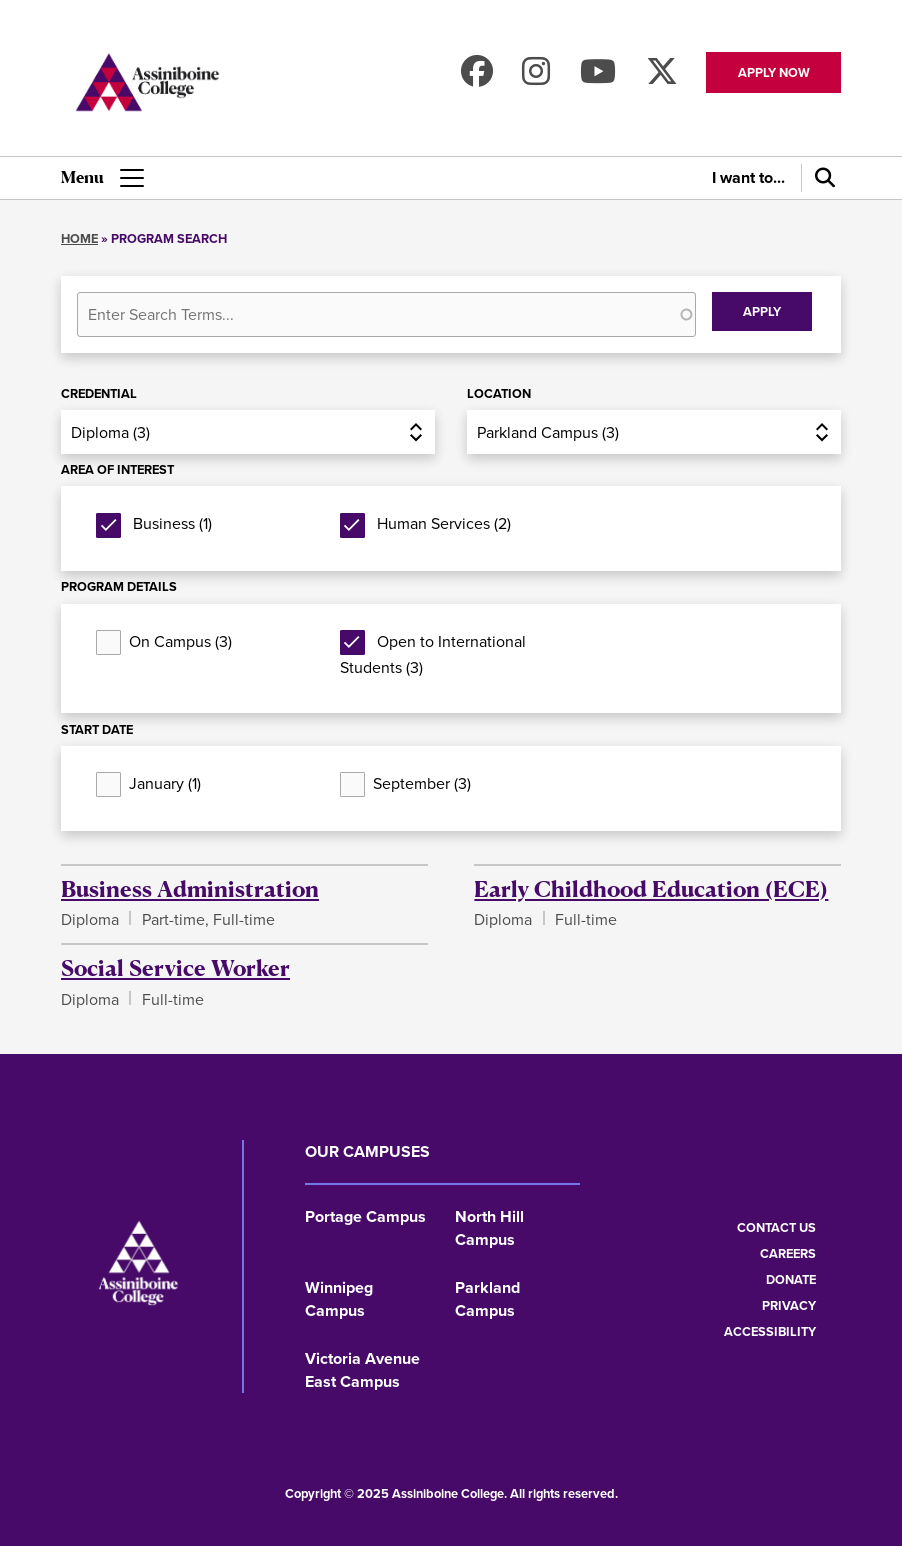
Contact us (776, 1227)
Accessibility (770, 1331)
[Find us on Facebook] (477, 77)
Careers (788, 1253)
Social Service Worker (175, 967)
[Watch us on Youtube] (598, 77)
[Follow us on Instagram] (536, 77)
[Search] (821, 178)
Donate (791, 1279)
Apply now (774, 72)
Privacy (789, 1305)
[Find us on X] (662, 77)
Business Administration (190, 888)
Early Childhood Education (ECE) (651, 888)
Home (79, 238)
